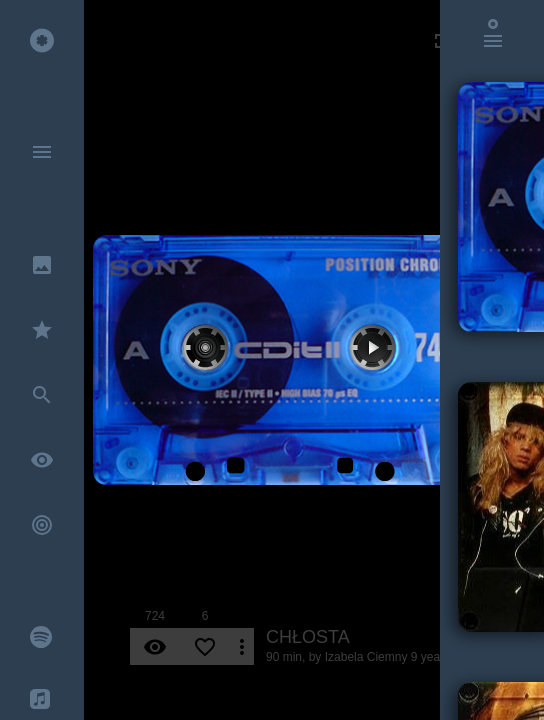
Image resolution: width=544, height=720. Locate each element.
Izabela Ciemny (366, 657)
